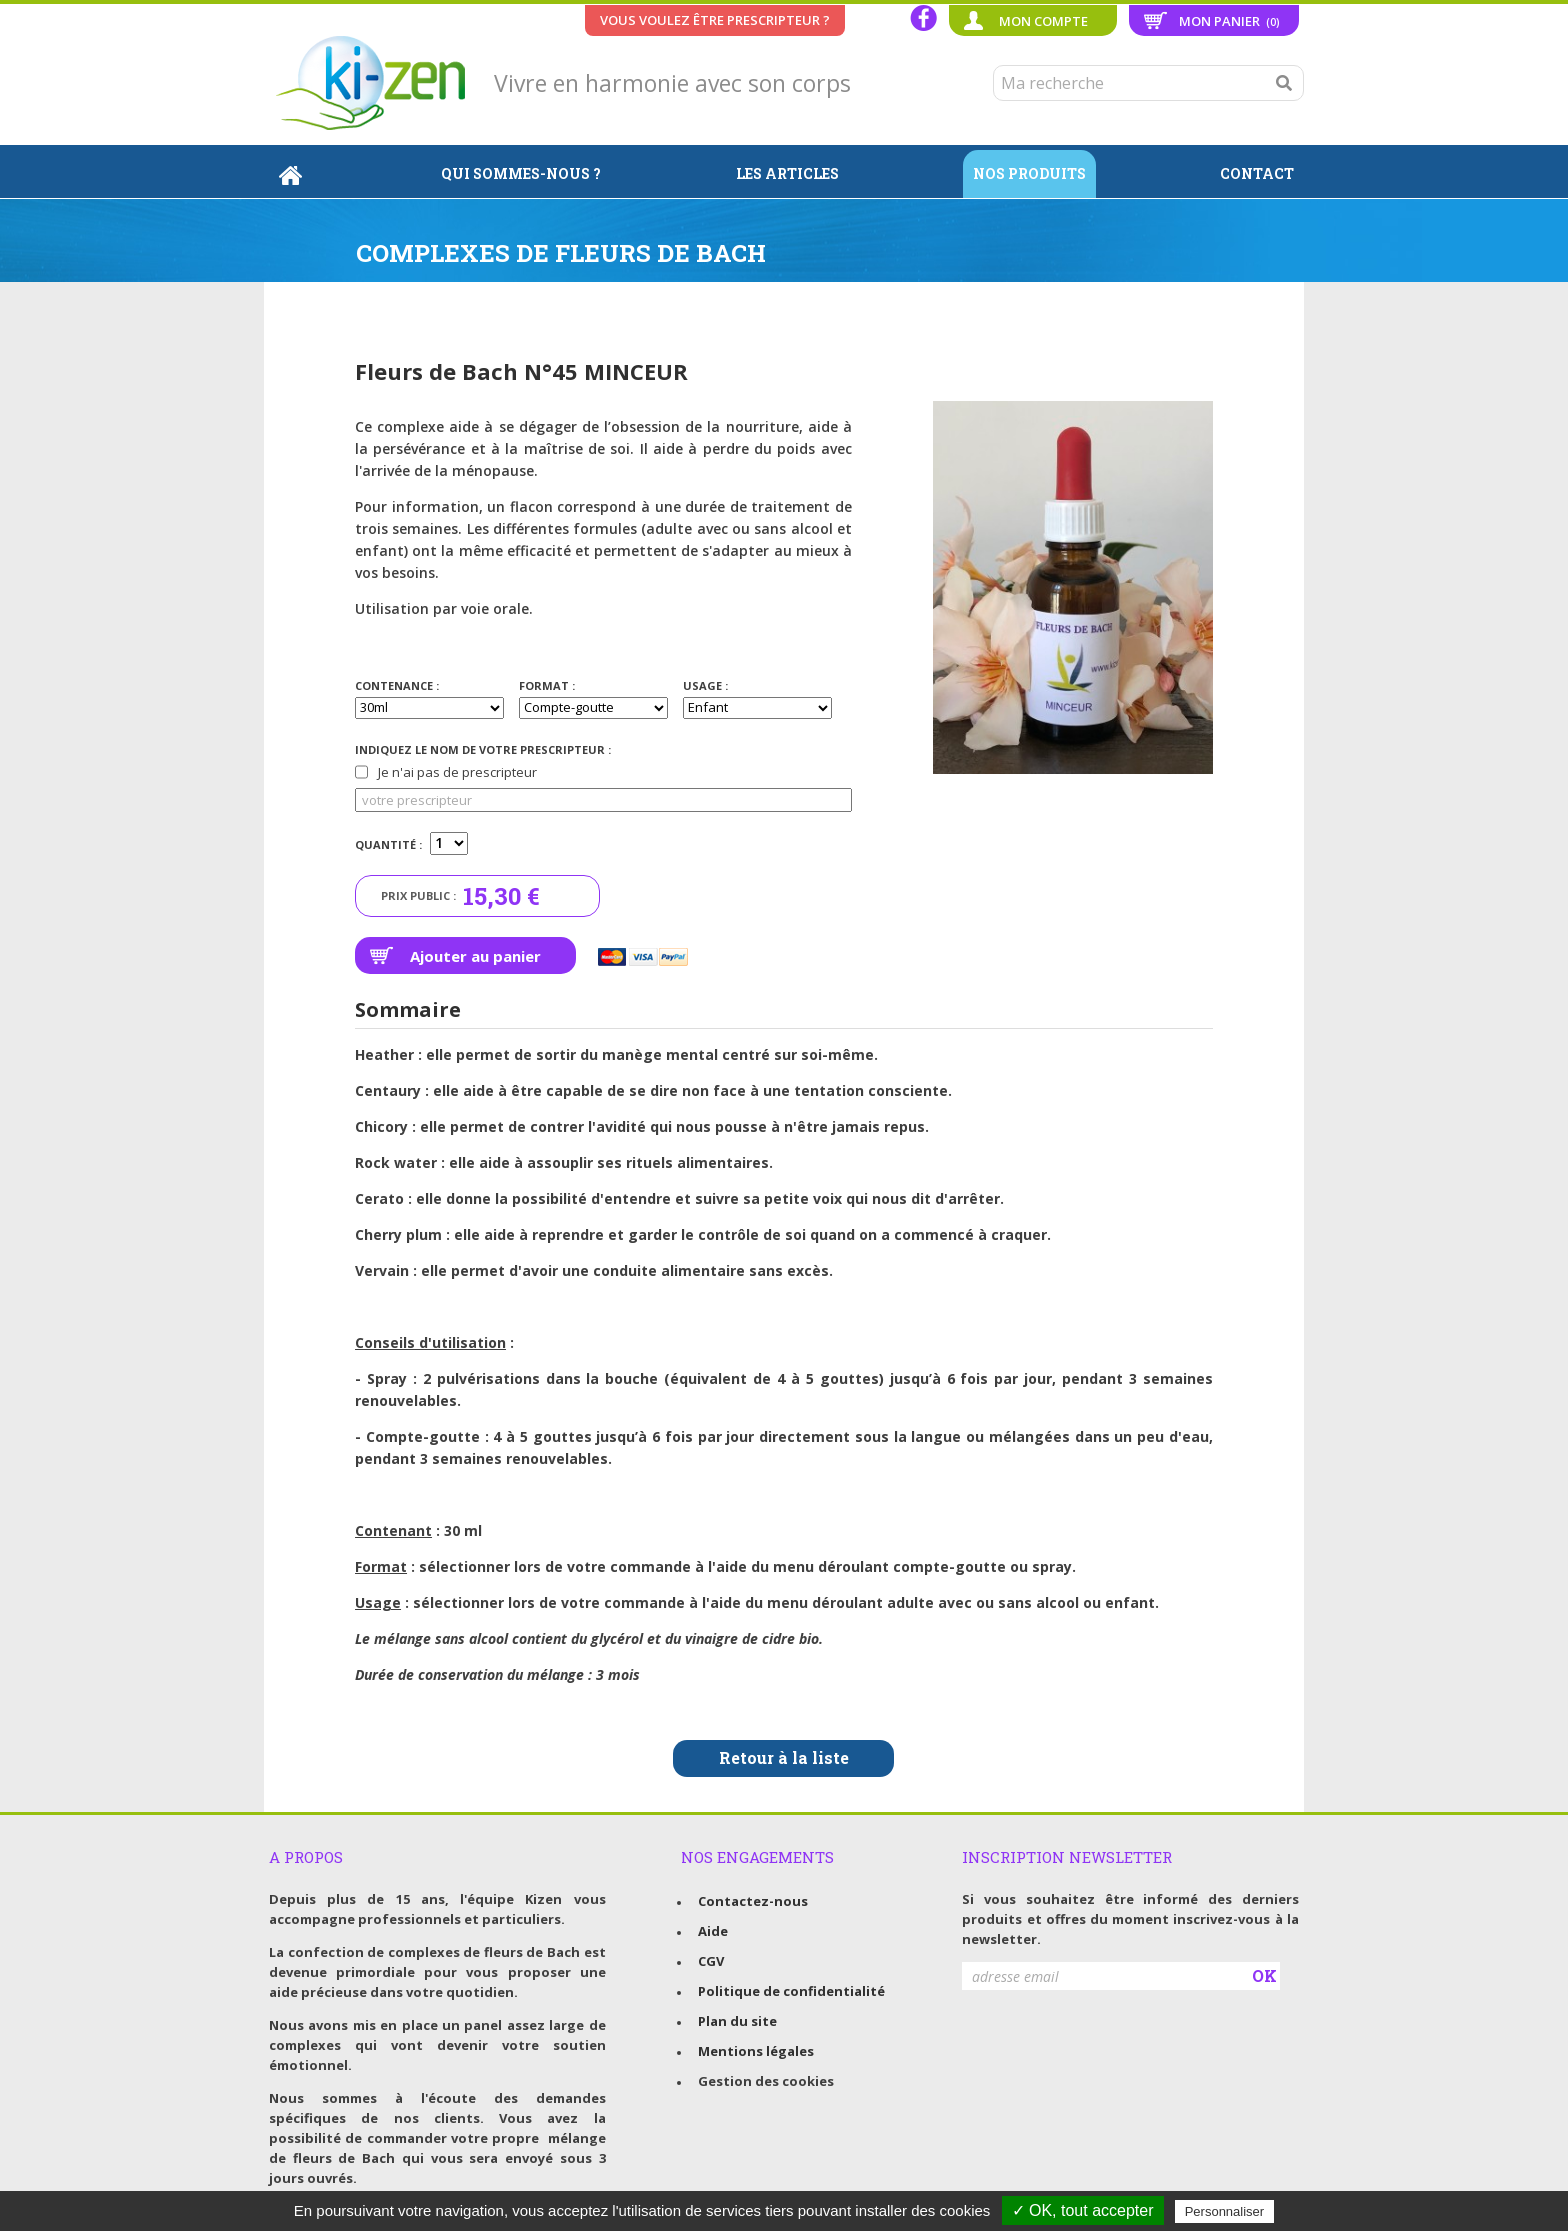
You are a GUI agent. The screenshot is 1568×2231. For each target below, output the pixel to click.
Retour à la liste (784, 1757)
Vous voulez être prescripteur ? (715, 20)
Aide (713, 1931)
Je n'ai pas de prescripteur (446, 772)
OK (1264, 1975)
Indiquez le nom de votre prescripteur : (483, 749)
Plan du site (737, 2021)
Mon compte (1043, 21)
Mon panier (1229, 21)
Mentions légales (756, 2051)
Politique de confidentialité (791, 1991)
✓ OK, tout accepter (1083, 2210)
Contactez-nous (753, 1901)
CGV (711, 1961)
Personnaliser (1225, 2211)
